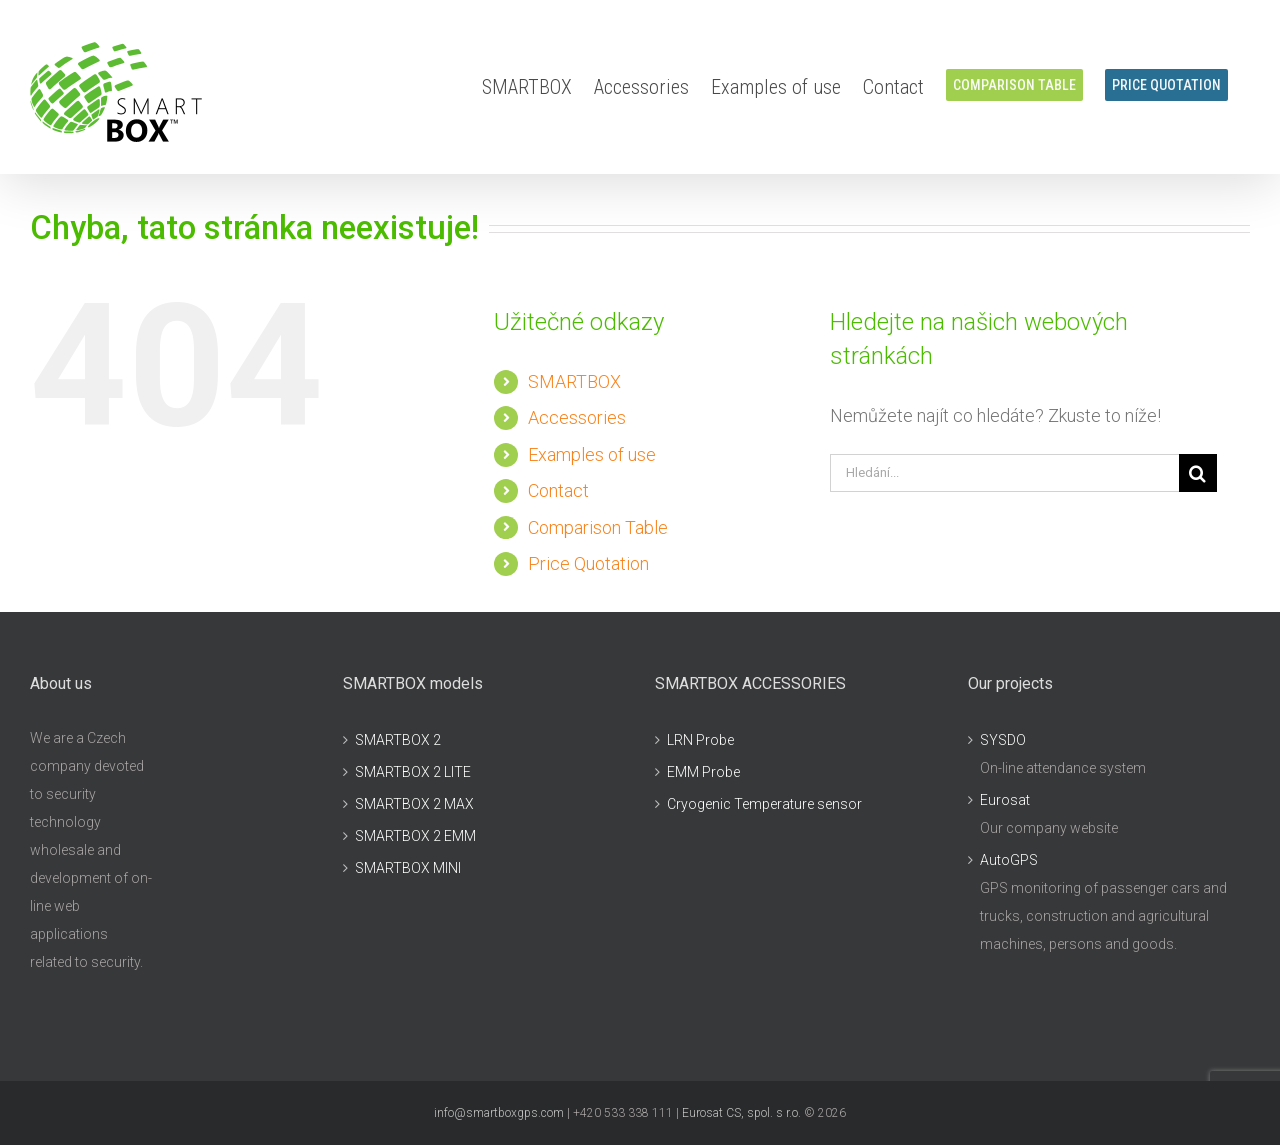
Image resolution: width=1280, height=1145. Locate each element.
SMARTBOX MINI (408, 868)
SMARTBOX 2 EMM (415, 836)
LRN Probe (700, 740)
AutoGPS (1009, 860)
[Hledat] (1198, 473)
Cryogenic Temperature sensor (764, 804)
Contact (558, 490)
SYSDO (1003, 740)
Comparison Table (598, 527)
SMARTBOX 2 (398, 740)
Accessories (577, 417)
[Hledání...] (1004, 473)
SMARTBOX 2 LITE (413, 772)
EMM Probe (703, 772)
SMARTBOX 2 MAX (414, 804)
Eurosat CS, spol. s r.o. (741, 1113)
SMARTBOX (574, 381)
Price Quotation (588, 563)
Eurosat (1005, 800)
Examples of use (592, 454)
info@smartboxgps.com (499, 1113)
